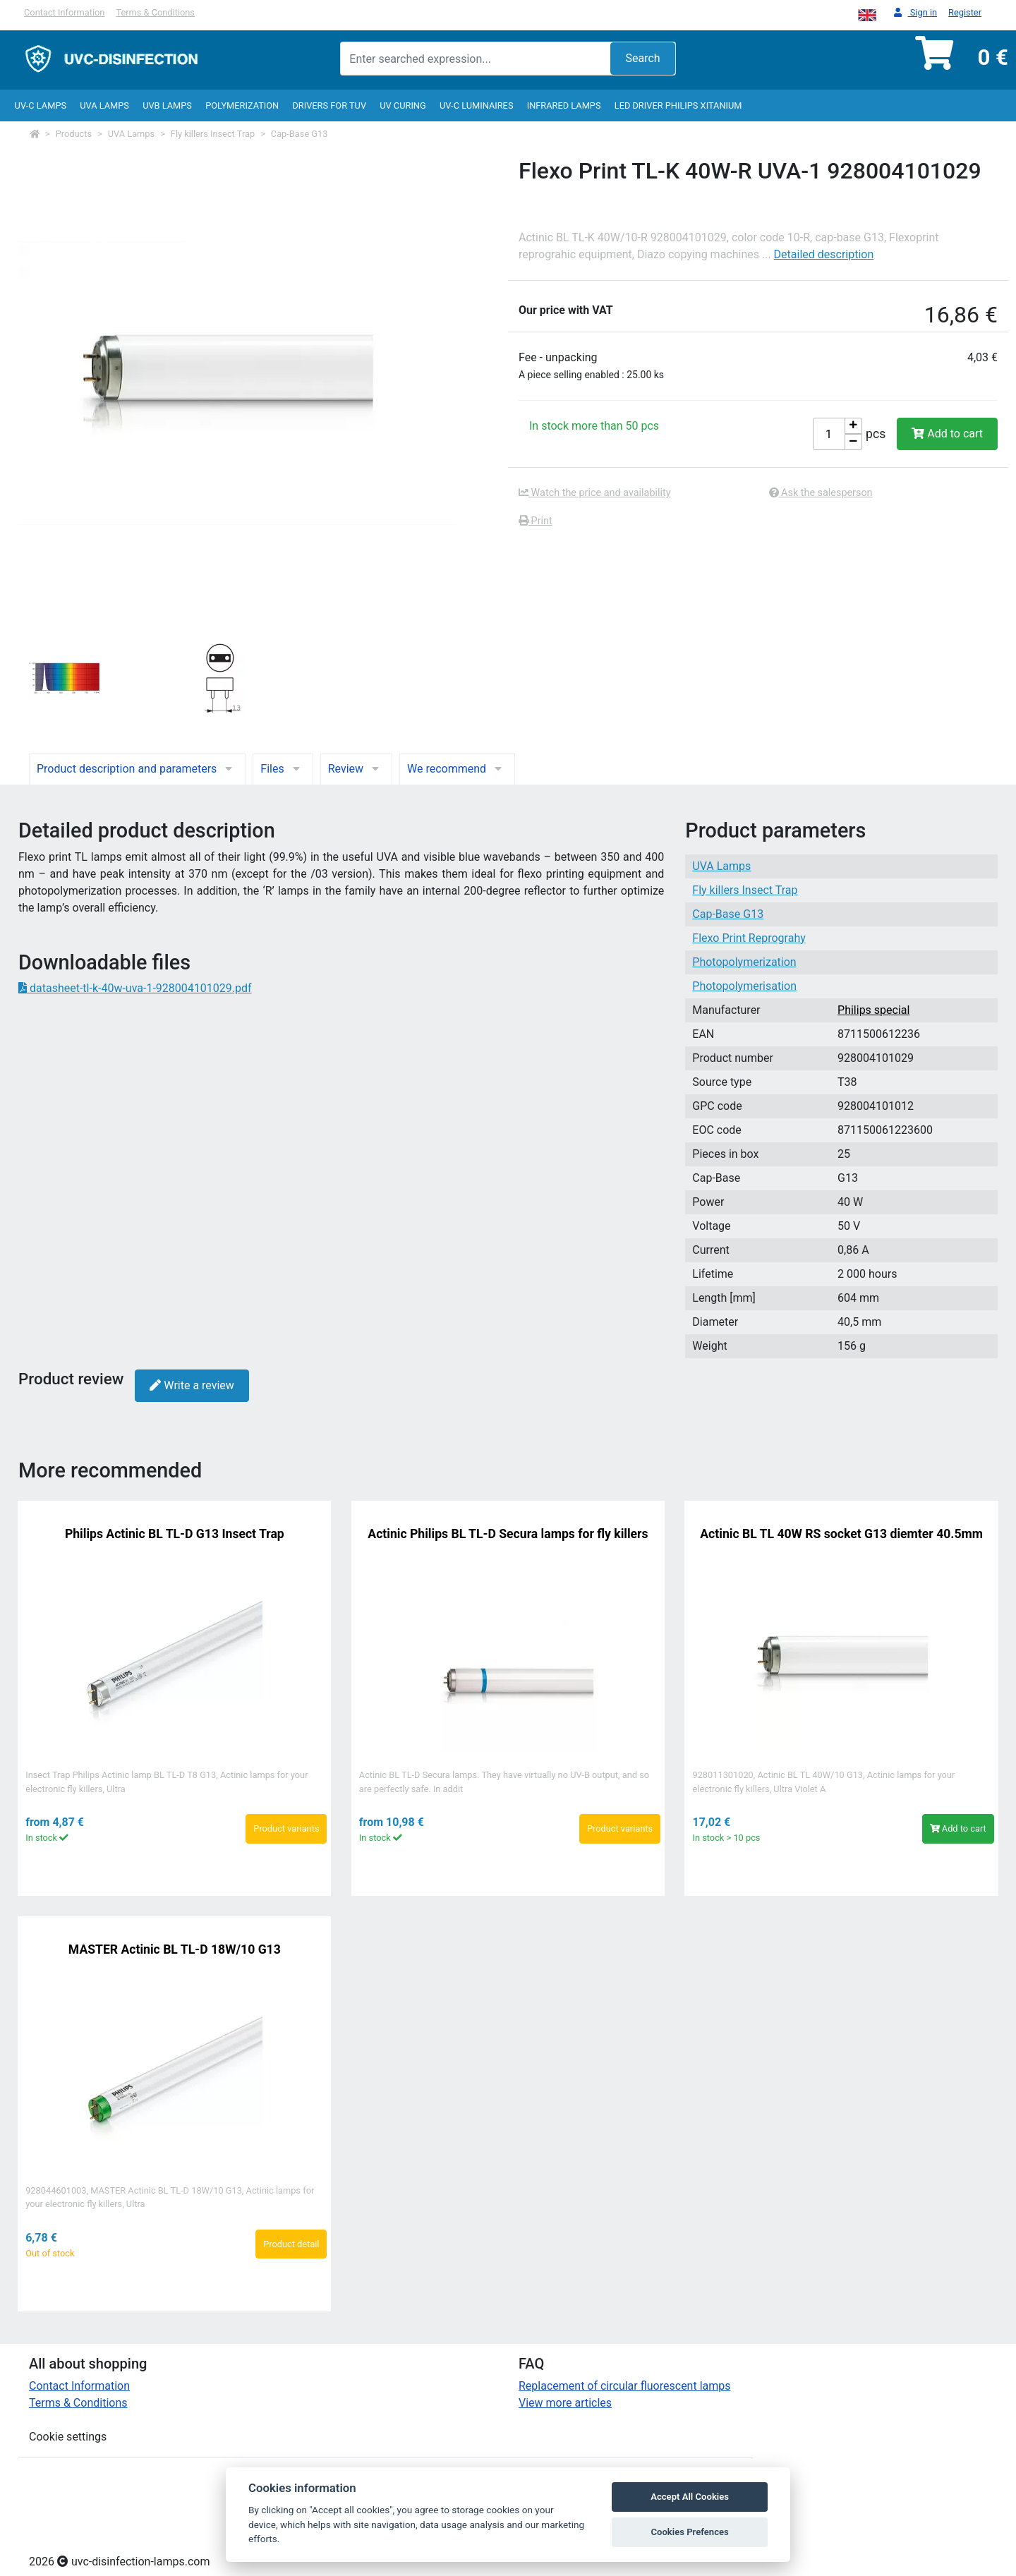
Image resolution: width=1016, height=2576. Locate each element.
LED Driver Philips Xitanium (678, 105)
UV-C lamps (40, 105)
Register (964, 12)
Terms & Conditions (155, 12)
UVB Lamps (167, 105)
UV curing (402, 105)
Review (356, 768)
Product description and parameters (137, 768)
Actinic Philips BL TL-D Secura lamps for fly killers (508, 1534)
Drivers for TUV (329, 105)
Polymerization (242, 105)
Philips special (873, 1010)
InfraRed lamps (564, 105)
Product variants (286, 1828)
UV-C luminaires (477, 105)
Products (74, 133)
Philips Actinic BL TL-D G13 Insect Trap (174, 1534)
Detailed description (824, 254)
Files (282, 768)
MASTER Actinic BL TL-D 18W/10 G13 (174, 1949)
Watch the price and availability (595, 493)
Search (642, 58)
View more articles (565, 2402)
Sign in (915, 13)
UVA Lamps (104, 105)
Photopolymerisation (744, 986)
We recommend (457, 768)
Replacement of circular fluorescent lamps (625, 2386)
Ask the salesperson (821, 493)
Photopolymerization (744, 962)
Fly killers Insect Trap (213, 133)
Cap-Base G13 (299, 133)
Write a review (192, 1385)
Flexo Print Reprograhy (748, 938)
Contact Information (64, 12)
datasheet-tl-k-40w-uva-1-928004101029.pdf (135, 988)
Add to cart (947, 433)
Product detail (291, 2244)
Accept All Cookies (690, 2496)
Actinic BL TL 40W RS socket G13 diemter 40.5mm (841, 1534)
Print (535, 521)
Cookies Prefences (689, 2532)
